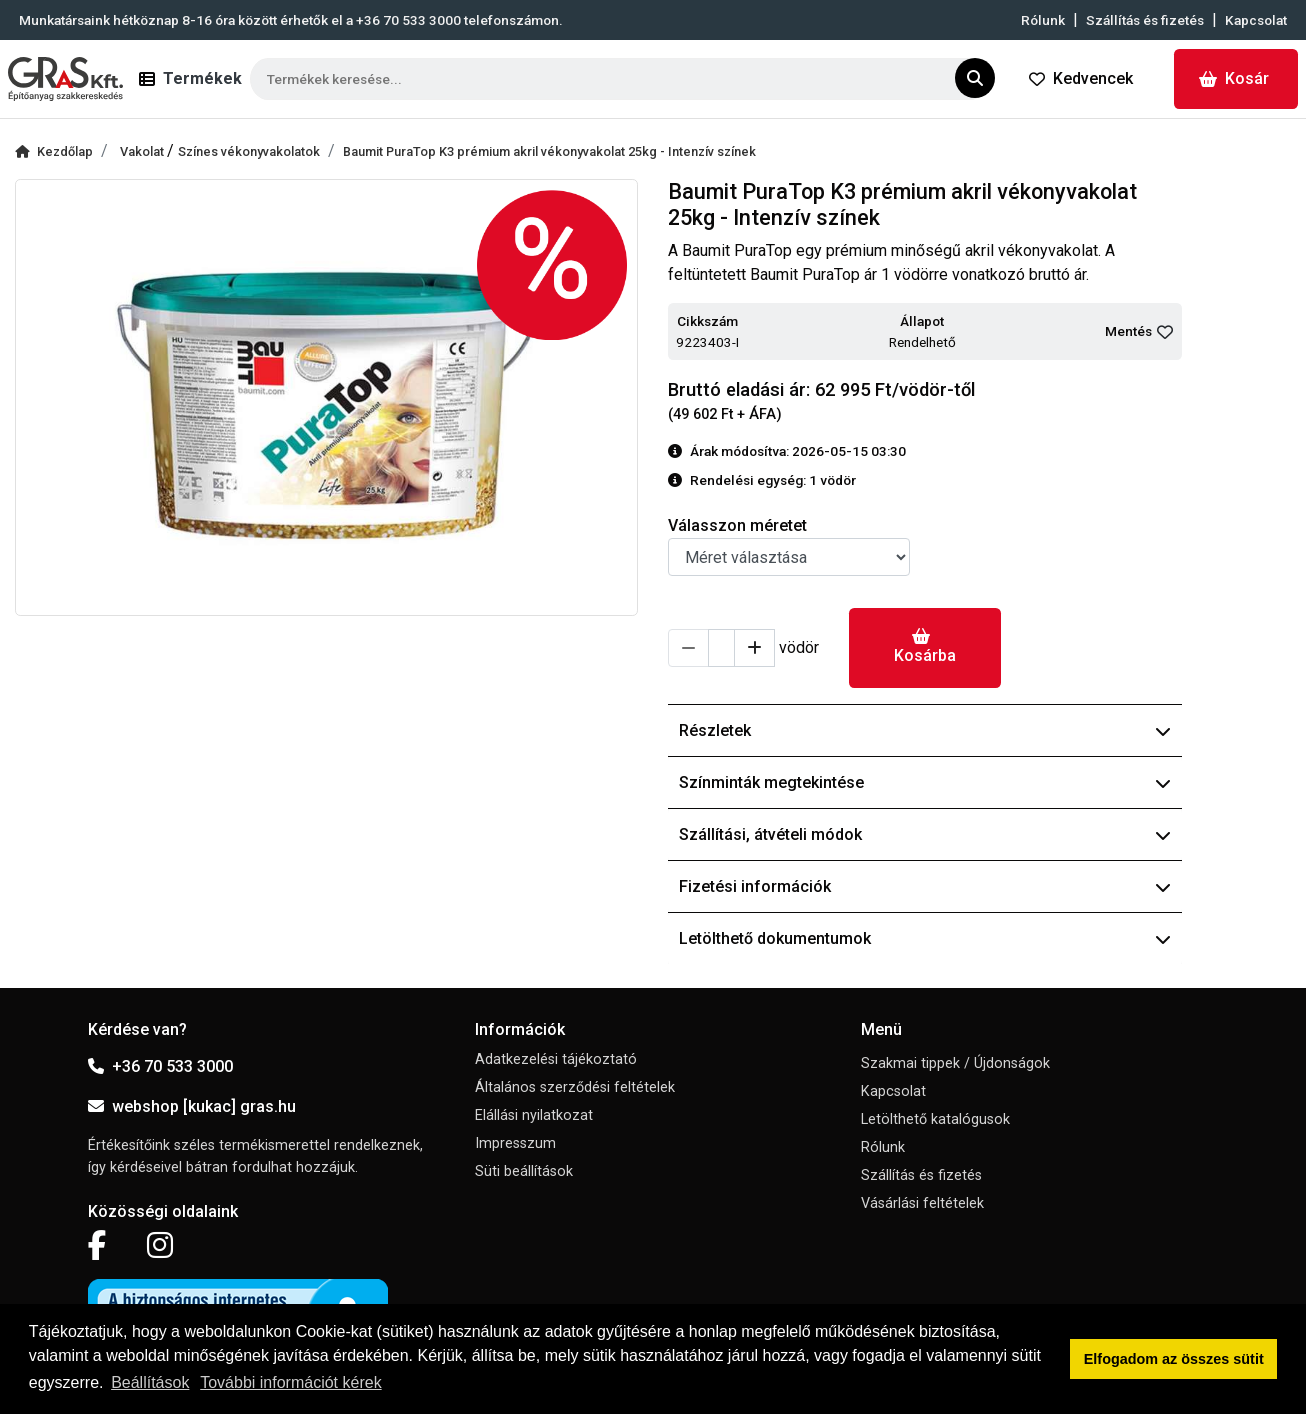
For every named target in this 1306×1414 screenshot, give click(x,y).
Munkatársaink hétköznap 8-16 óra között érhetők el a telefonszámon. (291, 20)
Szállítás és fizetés (1145, 20)
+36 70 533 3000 (160, 1066)
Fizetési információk (925, 886)
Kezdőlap (54, 151)
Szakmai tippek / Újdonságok (955, 1063)
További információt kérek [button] (290, 1382)
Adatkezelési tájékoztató (556, 1059)
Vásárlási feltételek (922, 1203)
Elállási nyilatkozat (534, 1115)
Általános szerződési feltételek (575, 1087)
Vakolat (143, 151)
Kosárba (925, 646)
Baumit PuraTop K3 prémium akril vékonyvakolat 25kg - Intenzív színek (549, 151)
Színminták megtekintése (925, 782)
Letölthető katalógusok (935, 1119)
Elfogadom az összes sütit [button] (1174, 1359)
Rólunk (1043, 20)
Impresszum (515, 1143)
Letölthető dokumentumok (925, 938)
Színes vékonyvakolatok (249, 151)
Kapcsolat (1256, 20)
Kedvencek (1081, 78)
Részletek (925, 730)
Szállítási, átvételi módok (925, 834)
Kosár (1234, 78)
